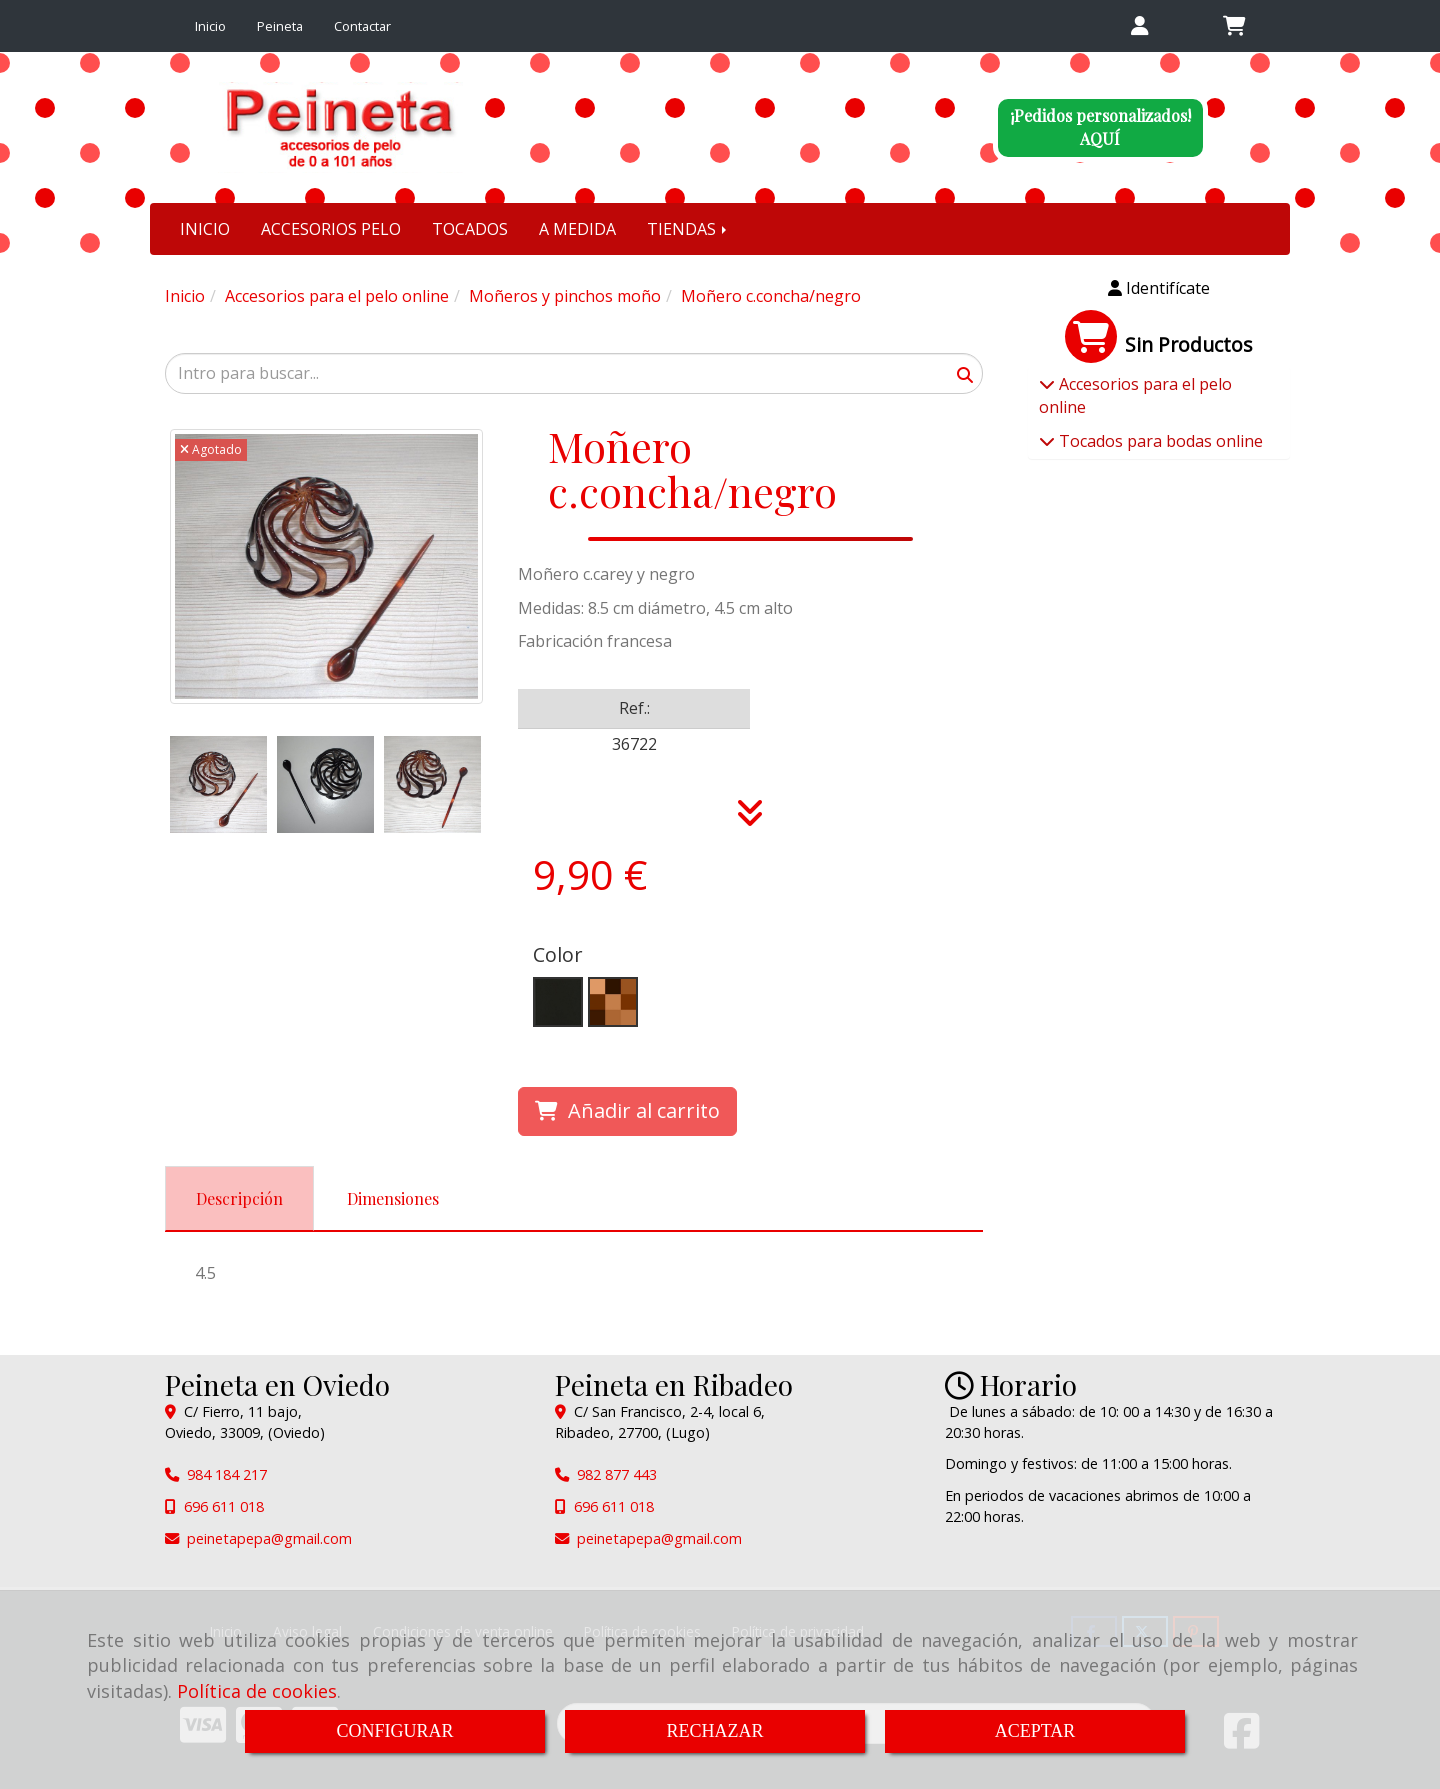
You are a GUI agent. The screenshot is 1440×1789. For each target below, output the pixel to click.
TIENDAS (688, 229)
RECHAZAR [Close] (714, 1731)
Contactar (362, 26)
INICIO (205, 229)
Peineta (280, 26)
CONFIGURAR (394, 1731)
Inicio (210, 26)
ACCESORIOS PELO (331, 229)
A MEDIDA (577, 229)
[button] (1139, 26)
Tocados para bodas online (1159, 441)
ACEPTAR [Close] (1035, 1731)
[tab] (239, 1198)
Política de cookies (257, 1691)
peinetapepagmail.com (269, 1538)
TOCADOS (470, 229)
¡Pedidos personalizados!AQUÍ (1100, 127)
